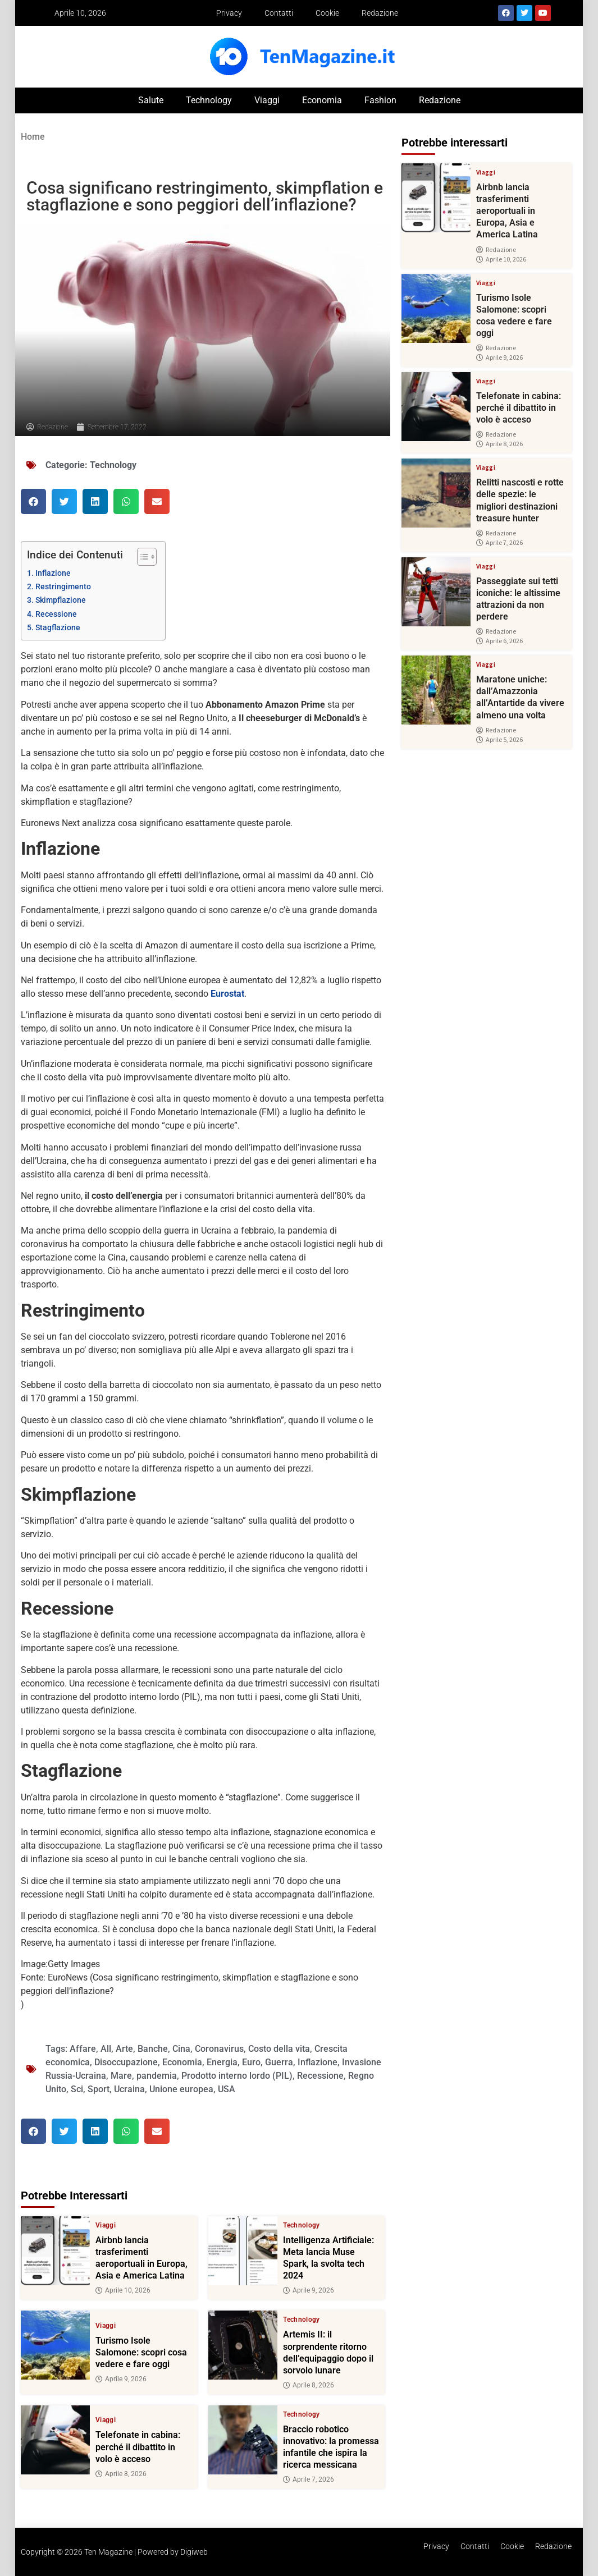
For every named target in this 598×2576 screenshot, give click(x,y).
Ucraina (129, 2089)
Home (33, 136)
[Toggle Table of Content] (141, 556)
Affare (83, 2048)
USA (226, 2089)
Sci (77, 2089)
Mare (121, 2075)
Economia (322, 100)
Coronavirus (219, 2048)
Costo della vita (279, 2048)
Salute (150, 100)
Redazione (380, 12)
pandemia (156, 2075)
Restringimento (63, 587)
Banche (153, 2048)
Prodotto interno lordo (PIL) (237, 2075)
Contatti (278, 12)
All (106, 2048)
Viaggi (267, 100)
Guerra (279, 2062)
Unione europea (181, 2089)
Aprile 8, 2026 (308, 2385)
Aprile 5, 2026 (499, 739)
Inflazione (53, 573)
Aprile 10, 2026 (122, 2290)
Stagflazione (57, 627)
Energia (222, 2062)
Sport (98, 2089)
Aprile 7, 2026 (308, 2479)
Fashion (380, 100)
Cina (181, 2048)
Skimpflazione (60, 600)
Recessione (56, 614)
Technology (209, 100)
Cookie (327, 12)
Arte (124, 2048)
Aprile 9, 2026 (308, 2290)
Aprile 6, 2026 (499, 641)
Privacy (229, 12)
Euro (251, 2062)
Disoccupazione (126, 2062)
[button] (33, 501)
